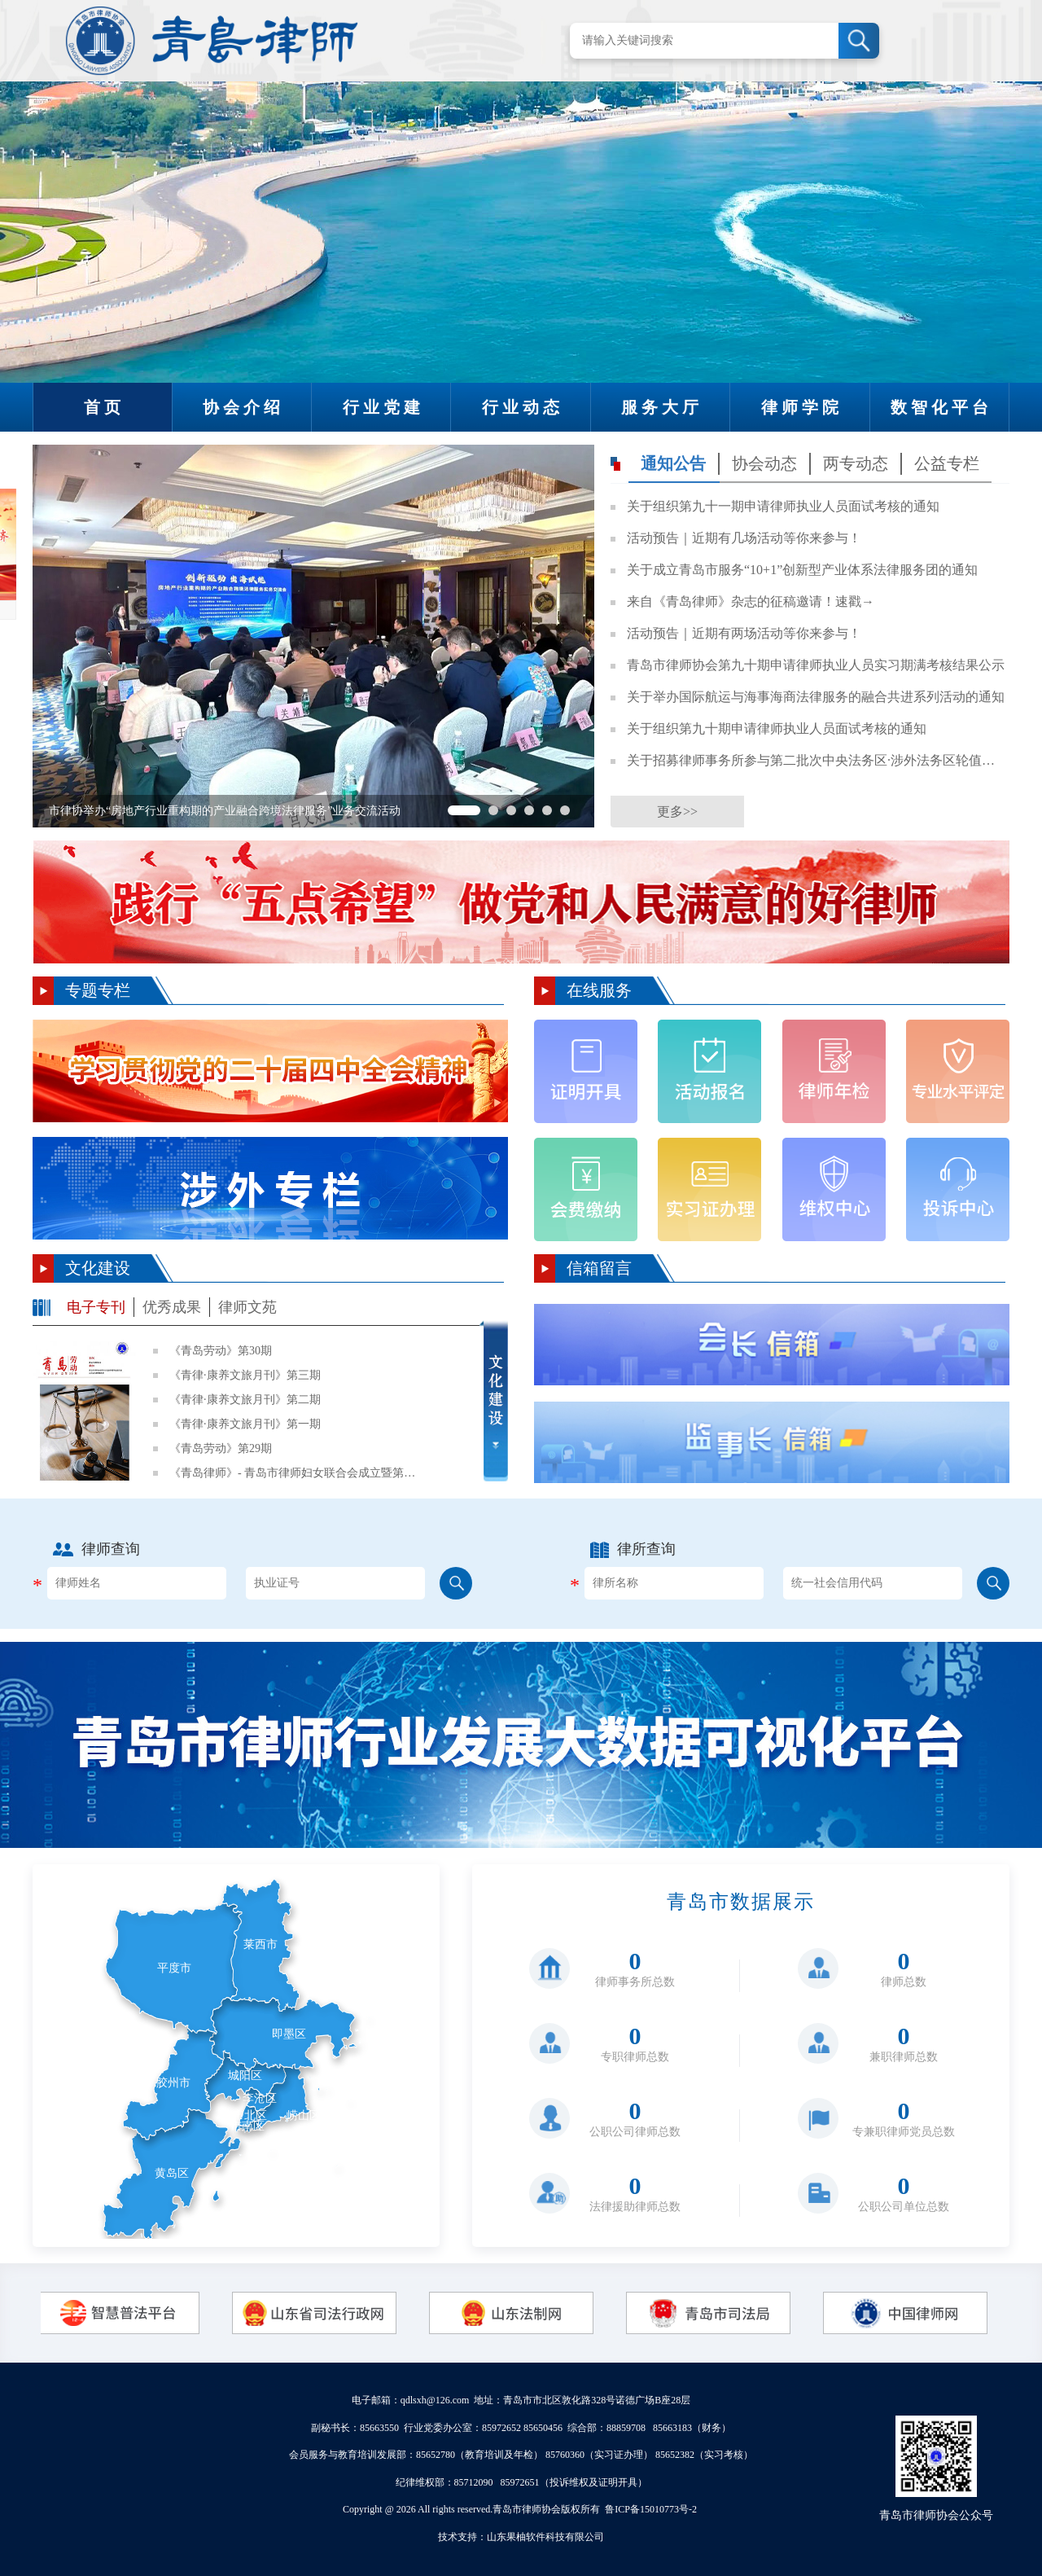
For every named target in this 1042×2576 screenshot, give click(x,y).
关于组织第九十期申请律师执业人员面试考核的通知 (776, 728)
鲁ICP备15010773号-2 (651, 2509)
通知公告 (673, 463)
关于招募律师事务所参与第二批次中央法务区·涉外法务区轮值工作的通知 (816, 760)
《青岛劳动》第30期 (220, 1351)
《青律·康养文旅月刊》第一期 (245, 1424)
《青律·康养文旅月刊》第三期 (245, 1375)
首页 (104, 407)
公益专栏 (946, 463)
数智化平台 (941, 407)
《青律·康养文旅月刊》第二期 (245, 1399)
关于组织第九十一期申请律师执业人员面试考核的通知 (783, 506)
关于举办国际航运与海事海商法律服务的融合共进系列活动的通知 (816, 697)
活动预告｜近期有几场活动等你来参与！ (744, 538)
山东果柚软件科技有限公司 (545, 2537)
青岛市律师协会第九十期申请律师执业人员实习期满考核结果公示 (816, 665)
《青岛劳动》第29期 (220, 1448)
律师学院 (802, 407)
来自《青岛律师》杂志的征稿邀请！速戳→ (750, 601)
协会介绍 (243, 407)
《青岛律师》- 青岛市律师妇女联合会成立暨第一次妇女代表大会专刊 (295, 1473)
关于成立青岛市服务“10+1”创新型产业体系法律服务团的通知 (802, 570)
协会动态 (764, 463)
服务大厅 (662, 407)
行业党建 (383, 407)
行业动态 (522, 407)
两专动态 (855, 463)
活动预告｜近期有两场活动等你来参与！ (744, 633)
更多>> (677, 811)
